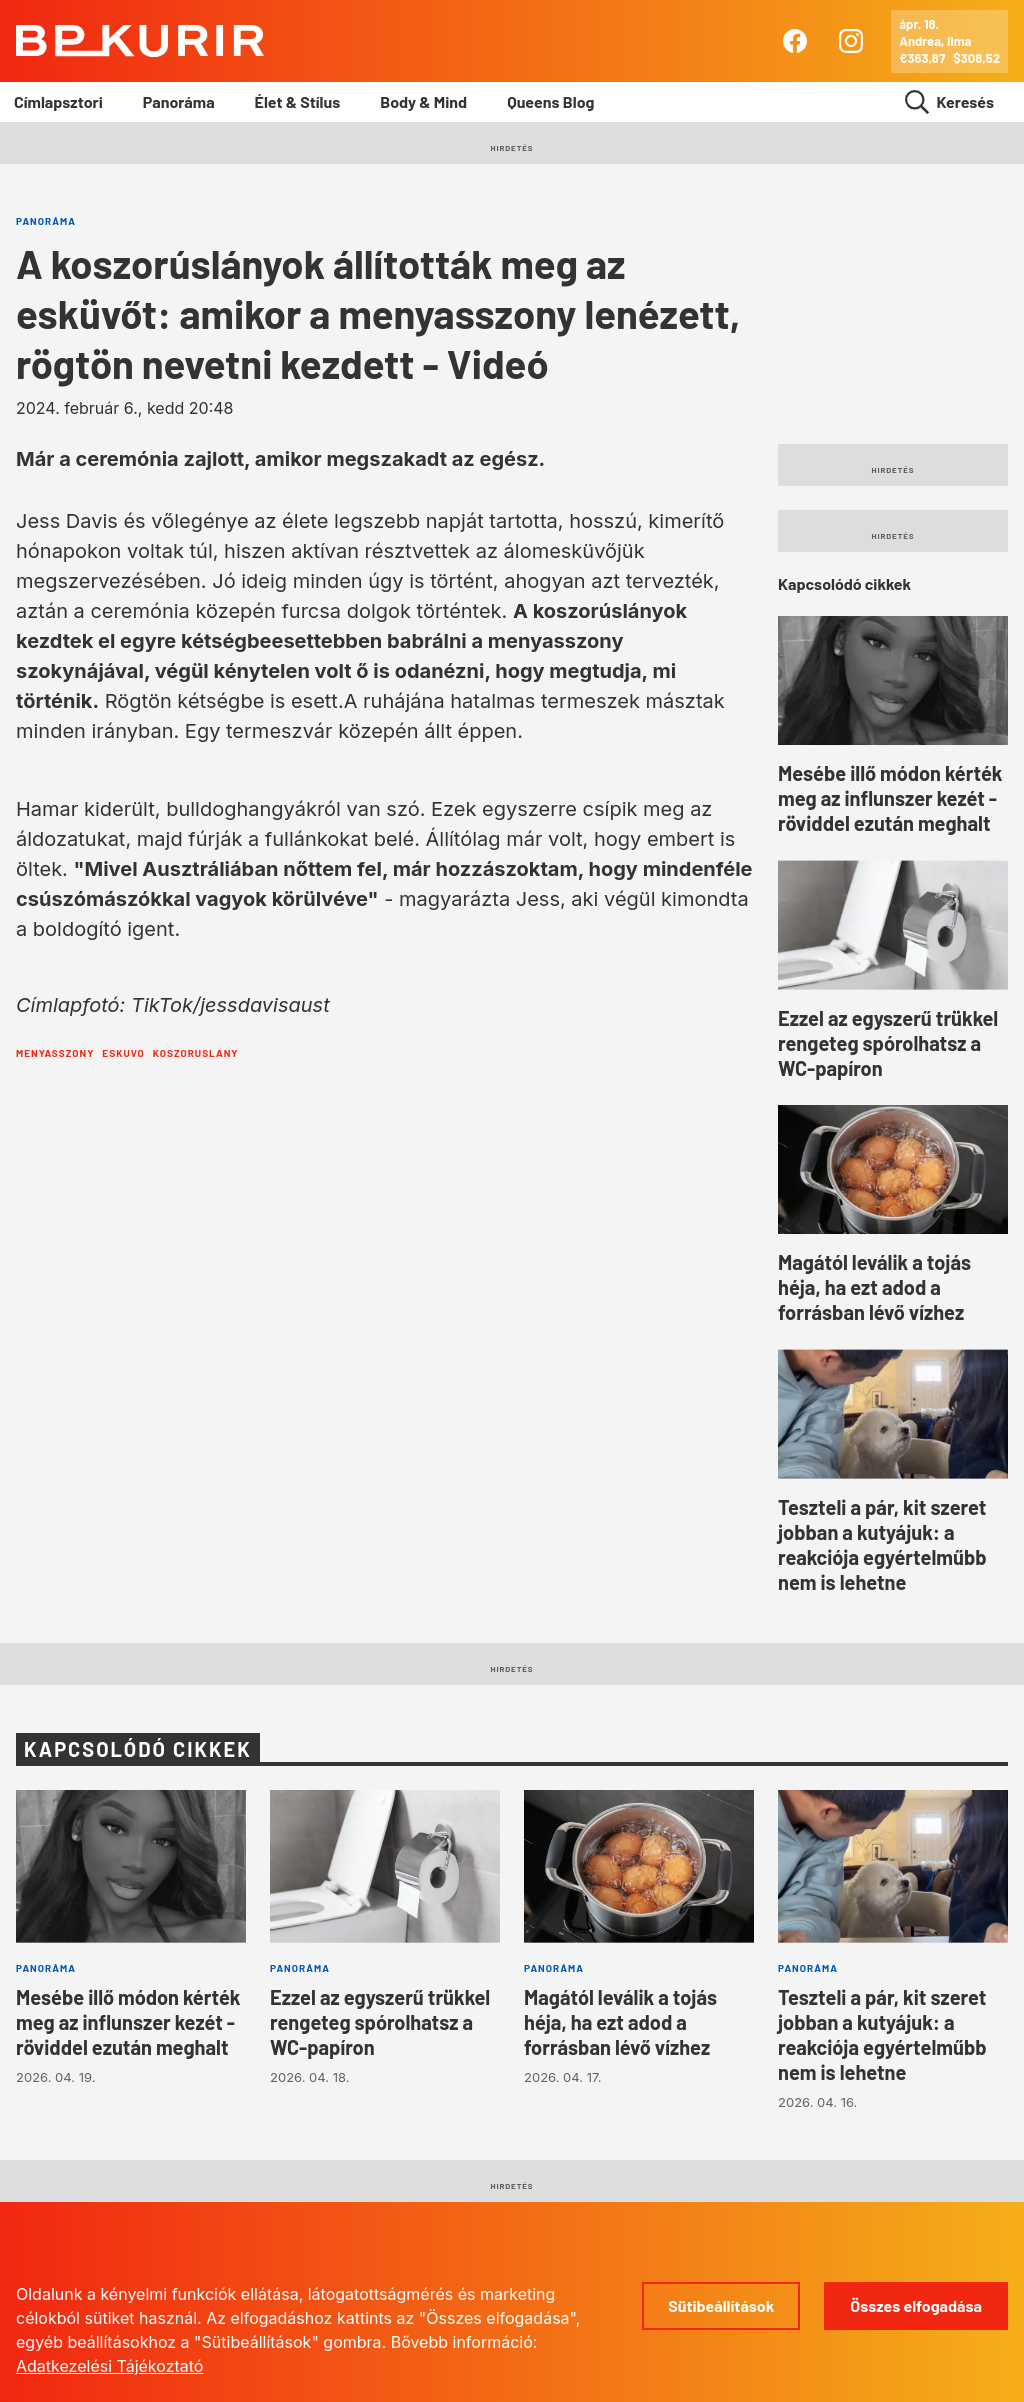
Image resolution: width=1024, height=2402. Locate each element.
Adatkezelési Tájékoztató (109, 2366)
